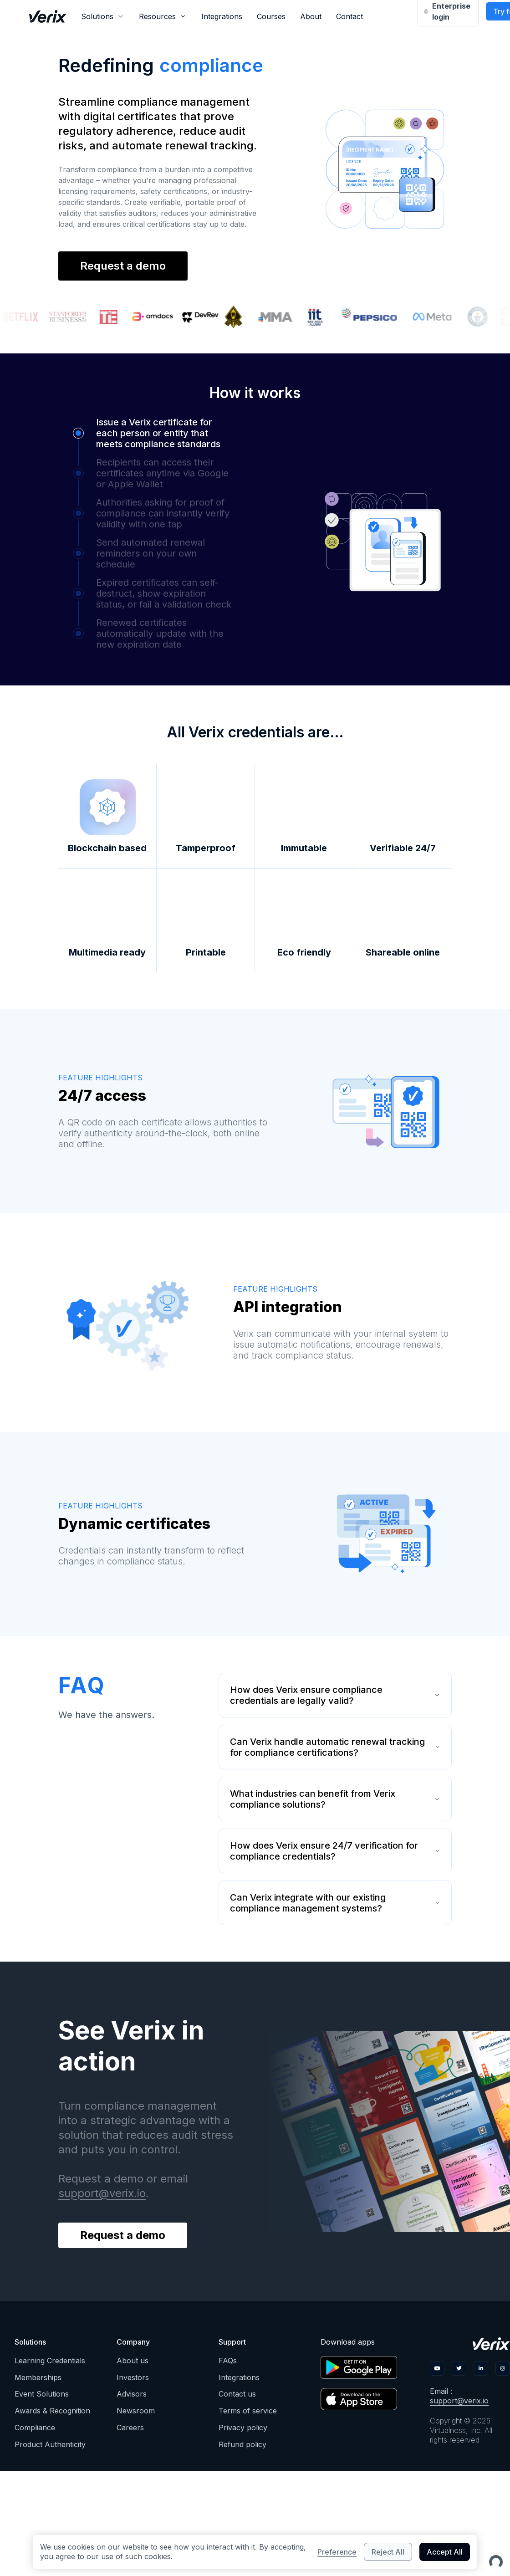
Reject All (388, 2551)
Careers (130, 2427)
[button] (146, 433)
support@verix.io (102, 2193)
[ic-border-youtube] (437, 2368)
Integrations (221, 16)
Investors (133, 2377)
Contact (349, 16)
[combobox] (102, 16)
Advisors (132, 2393)
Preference (337, 2551)
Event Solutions (42, 2393)
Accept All (445, 2551)
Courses (271, 16)
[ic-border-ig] (502, 2368)
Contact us (237, 2393)
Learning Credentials (50, 2360)
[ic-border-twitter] (459, 2368)
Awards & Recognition (52, 2410)
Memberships (38, 2377)
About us (132, 2360)
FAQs (228, 2360)
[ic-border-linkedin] (481, 2368)
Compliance (35, 2427)
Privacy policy (243, 2427)
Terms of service (248, 2410)
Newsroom (136, 2410)
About (310, 16)
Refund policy (242, 2444)
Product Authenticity (50, 2444)
